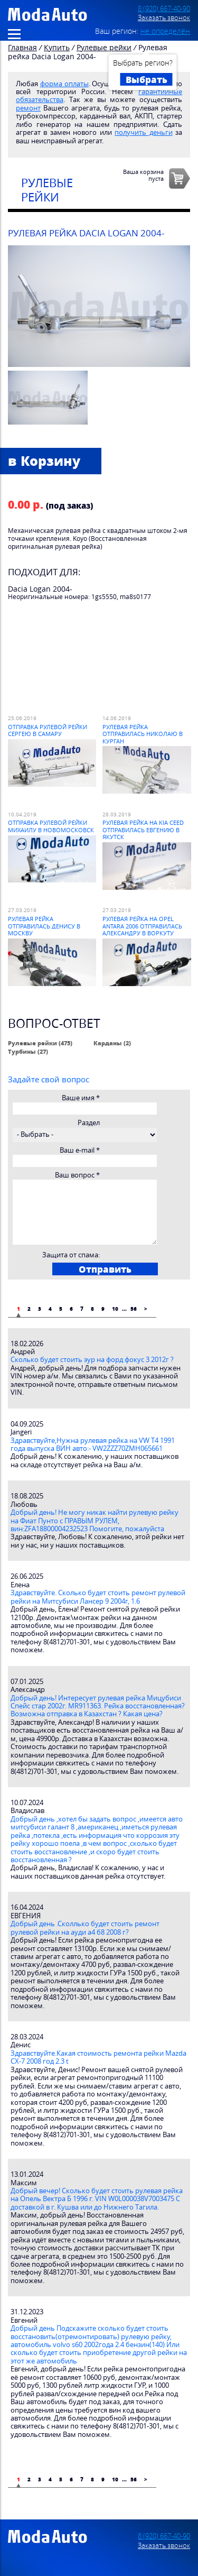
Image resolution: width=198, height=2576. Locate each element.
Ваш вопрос (77, 1175)
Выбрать (146, 79)
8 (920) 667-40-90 (164, 8)
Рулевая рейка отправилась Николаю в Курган (142, 734)
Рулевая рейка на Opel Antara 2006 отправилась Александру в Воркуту (142, 926)
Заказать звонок (164, 17)
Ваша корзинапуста (143, 175)
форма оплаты (64, 83)
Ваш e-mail (80, 1150)
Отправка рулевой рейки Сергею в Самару (47, 730)
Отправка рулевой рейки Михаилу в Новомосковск (51, 825)
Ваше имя (81, 1098)
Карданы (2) (112, 1042)
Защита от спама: (71, 1255)
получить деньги (143, 132)
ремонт (28, 108)
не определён (165, 31)
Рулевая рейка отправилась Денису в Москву (44, 926)
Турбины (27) (28, 1051)
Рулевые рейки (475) (40, 1042)
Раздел (89, 1123)
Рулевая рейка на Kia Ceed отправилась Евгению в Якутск (143, 829)
